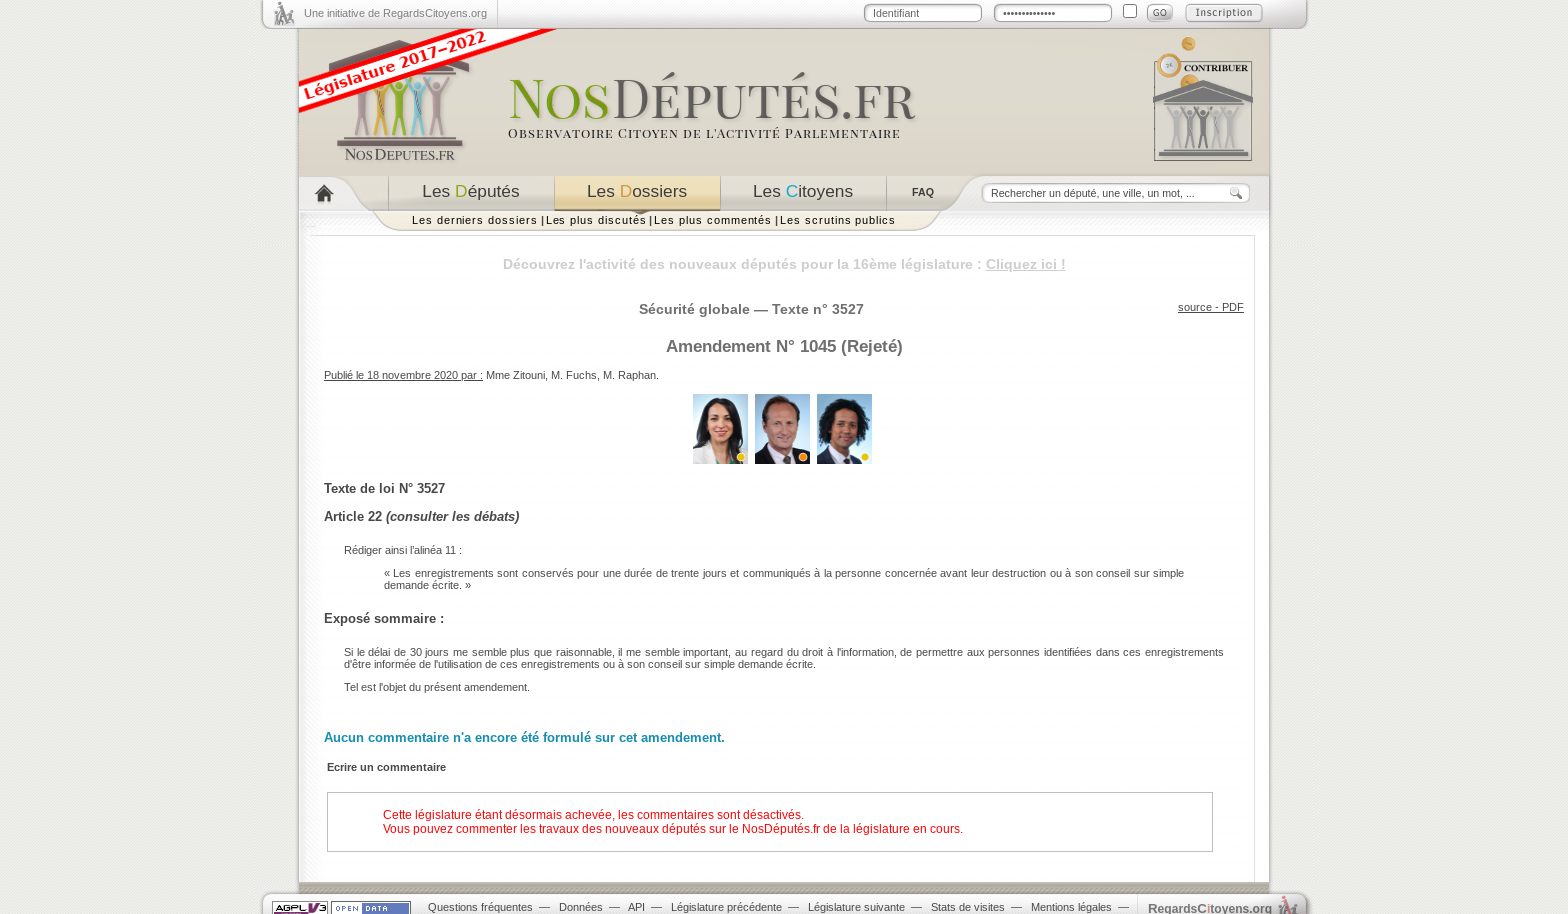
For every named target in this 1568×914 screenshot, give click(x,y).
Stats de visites (968, 907)
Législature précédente (726, 907)
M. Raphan (629, 375)
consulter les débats (452, 516)
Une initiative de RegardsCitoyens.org (395, 13)
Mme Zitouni (515, 375)
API (636, 907)
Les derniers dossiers (475, 220)
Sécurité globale (694, 309)
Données (581, 907)
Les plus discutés (596, 220)
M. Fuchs (574, 375)
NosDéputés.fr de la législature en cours (851, 829)
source (1195, 307)
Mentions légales (1071, 907)
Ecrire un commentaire (386, 767)
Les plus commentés (713, 220)
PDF (1233, 307)
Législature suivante (856, 907)
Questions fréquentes (480, 907)
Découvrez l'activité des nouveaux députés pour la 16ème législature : (784, 264)
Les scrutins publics (838, 220)
